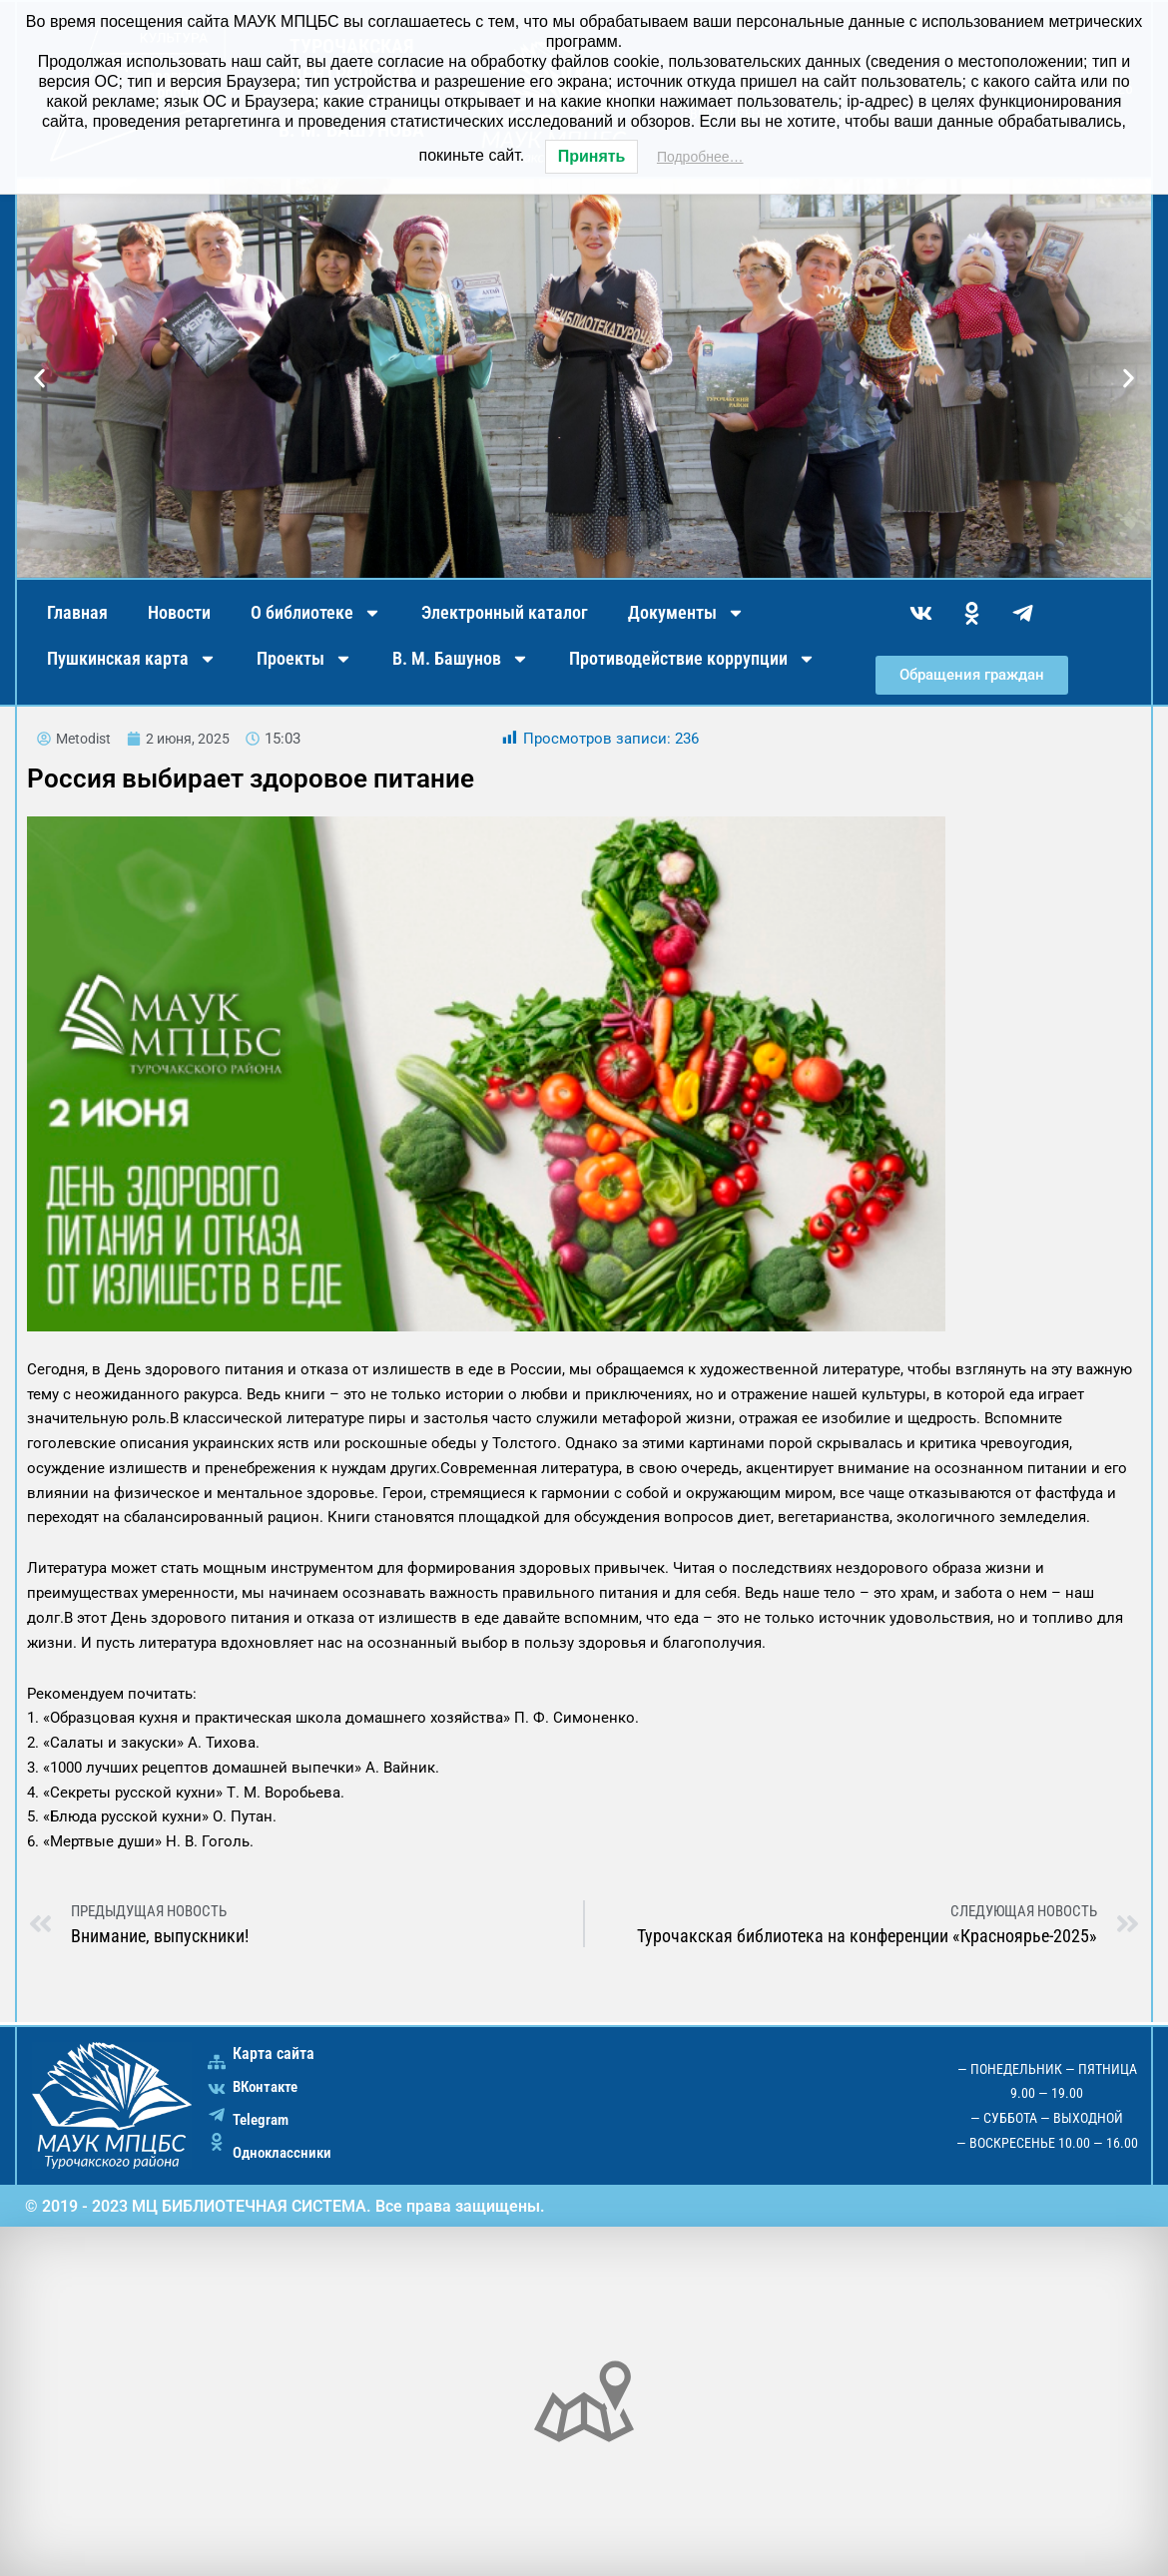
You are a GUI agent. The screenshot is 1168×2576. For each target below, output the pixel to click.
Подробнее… (700, 157)
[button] (39, 378)
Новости (179, 612)
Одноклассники (285, 2152)
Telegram (263, 2119)
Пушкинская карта (132, 659)
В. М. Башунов (460, 659)
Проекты (304, 659)
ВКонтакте (268, 2086)
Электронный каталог (504, 612)
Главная (77, 612)
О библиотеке (316, 613)
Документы (686, 613)
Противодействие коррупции (692, 659)
